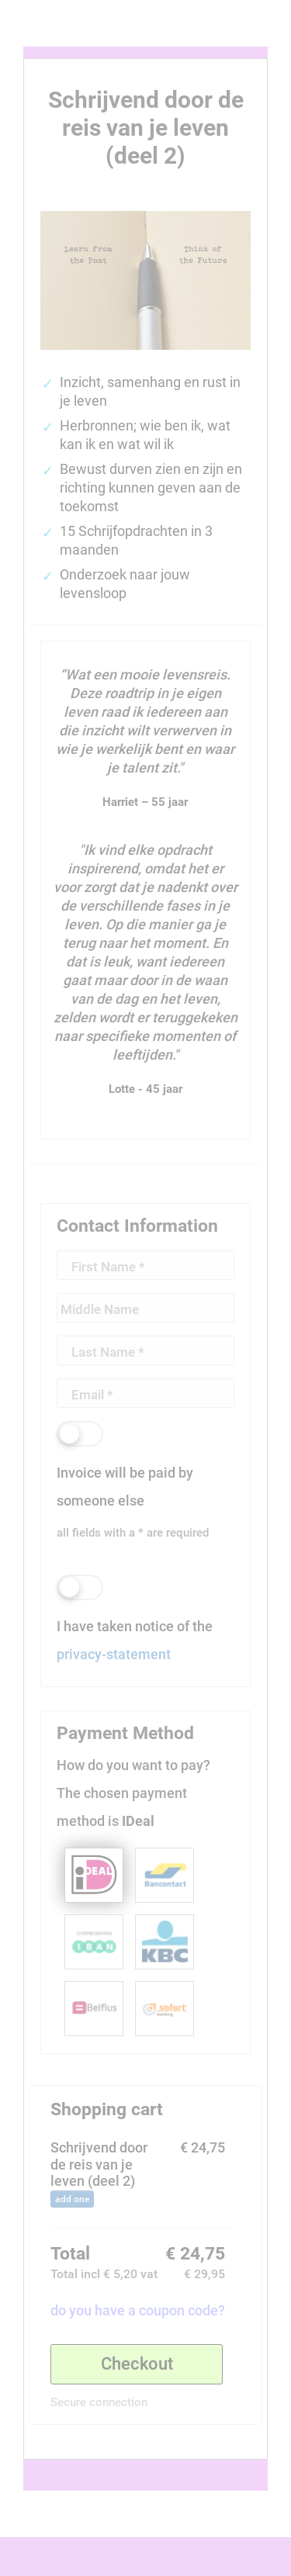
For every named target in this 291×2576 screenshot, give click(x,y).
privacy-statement (114, 1654)
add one (72, 2199)
